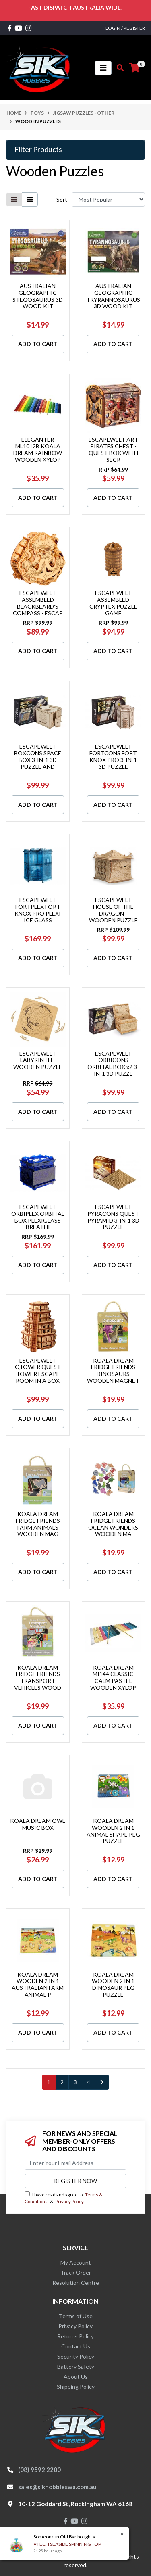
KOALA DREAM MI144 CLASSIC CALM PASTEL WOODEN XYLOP (113, 1677)
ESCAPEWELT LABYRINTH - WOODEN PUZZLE (37, 1060)
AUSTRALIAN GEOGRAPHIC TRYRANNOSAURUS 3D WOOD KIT (113, 295)
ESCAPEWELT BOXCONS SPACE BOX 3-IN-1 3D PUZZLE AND (37, 756)
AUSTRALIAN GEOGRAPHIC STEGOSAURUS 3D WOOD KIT (37, 295)
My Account (75, 2262)
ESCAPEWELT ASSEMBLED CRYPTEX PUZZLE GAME (113, 602)
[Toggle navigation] (103, 68)
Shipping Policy (76, 2386)
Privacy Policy (69, 2201)
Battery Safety (75, 2366)
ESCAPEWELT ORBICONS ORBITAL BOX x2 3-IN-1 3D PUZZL (113, 1063)
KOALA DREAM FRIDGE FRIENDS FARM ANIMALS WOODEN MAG (38, 1523)
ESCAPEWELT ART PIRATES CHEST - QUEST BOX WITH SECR (113, 449)
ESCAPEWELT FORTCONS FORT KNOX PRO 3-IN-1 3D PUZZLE (113, 756)
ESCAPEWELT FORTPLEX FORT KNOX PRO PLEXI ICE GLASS (37, 909)
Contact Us (75, 2346)
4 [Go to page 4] (88, 2082)
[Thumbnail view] (14, 199)
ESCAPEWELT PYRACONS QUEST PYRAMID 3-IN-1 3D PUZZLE (113, 1216)
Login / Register (125, 28)
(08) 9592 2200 (39, 2469)
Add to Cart (38, 343)
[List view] (30, 199)
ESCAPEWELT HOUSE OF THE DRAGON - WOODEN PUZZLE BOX (113, 913)
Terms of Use (76, 2316)
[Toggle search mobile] (118, 67)
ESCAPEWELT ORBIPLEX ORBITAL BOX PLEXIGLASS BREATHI (37, 1216)
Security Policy (75, 2356)
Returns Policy (75, 2336)
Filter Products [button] (38, 149)
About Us (76, 2376)
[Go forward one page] (102, 2082)
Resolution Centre (75, 2282)
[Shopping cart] (134, 67)
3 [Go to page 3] (75, 2082)
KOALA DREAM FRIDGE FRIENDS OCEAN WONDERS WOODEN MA (113, 1523)
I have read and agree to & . (63, 2197)
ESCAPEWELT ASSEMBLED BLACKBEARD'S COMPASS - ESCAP (38, 602)
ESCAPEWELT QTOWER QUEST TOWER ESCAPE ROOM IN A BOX (38, 1370)
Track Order (75, 2272)
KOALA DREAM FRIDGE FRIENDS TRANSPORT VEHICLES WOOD (37, 1677)
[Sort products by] (108, 199)
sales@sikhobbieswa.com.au (57, 2486)
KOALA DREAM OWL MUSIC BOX (37, 1824)
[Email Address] (75, 2163)
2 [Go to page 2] (62, 2082)
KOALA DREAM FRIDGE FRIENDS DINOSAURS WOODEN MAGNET (113, 1370)
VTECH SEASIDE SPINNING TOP (67, 2544)
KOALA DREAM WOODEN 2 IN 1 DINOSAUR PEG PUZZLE (113, 1984)
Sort (61, 199)
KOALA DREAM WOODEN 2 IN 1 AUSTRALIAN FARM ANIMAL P (38, 1984)
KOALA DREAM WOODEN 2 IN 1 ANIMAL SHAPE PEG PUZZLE (113, 1830)
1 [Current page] (48, 2082)
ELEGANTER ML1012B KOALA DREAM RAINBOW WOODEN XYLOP (37, 449)
